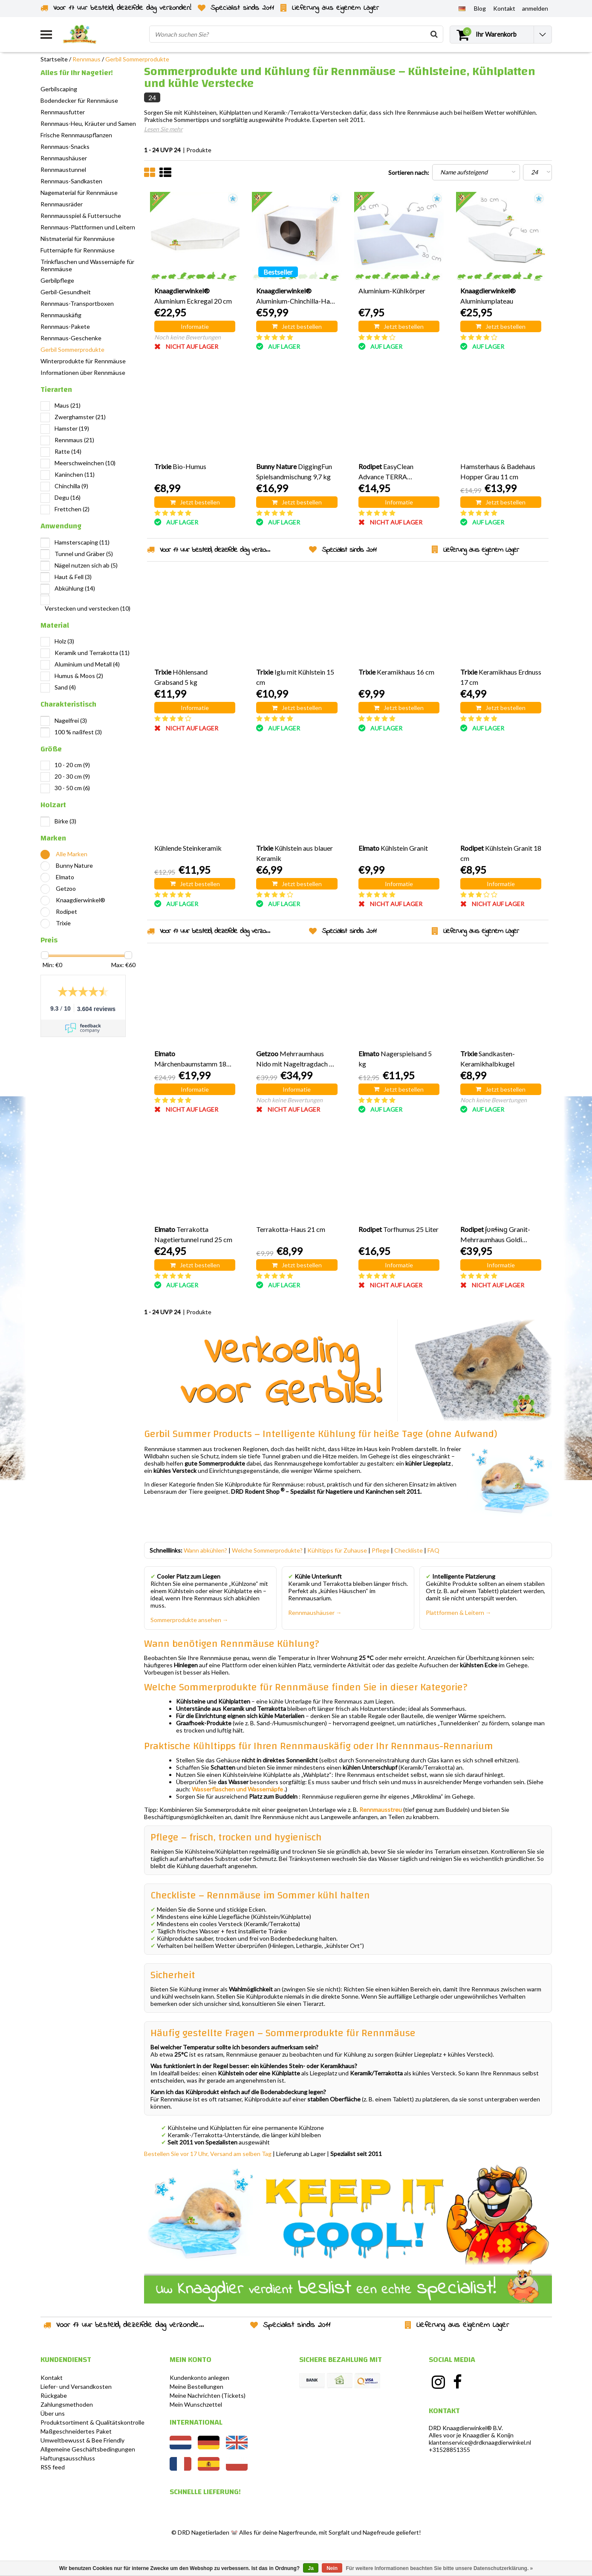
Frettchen (72, 509)
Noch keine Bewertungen (187, 337)
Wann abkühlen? (205, 1550)
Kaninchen (75, 474)
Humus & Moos (79, 675)
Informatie (195, 326)
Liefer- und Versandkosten (76, 2386)
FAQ (433, 1550)
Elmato (65, 877)
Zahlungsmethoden (66, 2404)
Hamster (72, 428)
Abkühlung (75, 588)
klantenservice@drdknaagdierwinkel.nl (480, 2442)
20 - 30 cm (72, 776)
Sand (65, 687)
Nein (332, 2568)
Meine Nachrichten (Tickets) (207, 2395)
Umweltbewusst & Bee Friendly (82, 2440)
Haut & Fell (73, 576)
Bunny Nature (74, 865)
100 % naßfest (78, 732)
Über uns (52, 2413)
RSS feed (52, 2467)
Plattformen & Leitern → (458, 1612)
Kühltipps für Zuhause (337, 1550)
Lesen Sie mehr (163, 129)
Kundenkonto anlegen (199, 2377)
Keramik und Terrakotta (92, 652)
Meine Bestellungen (196, 2386)
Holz (64, 641)
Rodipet (66, 911)
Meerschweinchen (85, 463)
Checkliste (408, 1550)
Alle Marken (71, 854)
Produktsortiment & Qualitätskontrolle (92, 2422)
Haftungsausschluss (67, 2458)
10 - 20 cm (72, 764)
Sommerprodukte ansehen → (189, 1619)
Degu (68, 497)
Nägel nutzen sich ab (86, 565)
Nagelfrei (71, 720)
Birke (65, 821)
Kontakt (51, 2377)
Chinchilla (71, 486)
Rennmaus (86, 59)
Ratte (68, 451)
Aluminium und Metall (87, 664)
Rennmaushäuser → (315, 1612)
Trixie (63, 923)
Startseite (54, 59)
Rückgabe (53, 2395)
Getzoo (66, 888)
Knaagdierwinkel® (80, 900)
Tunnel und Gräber (84, 553)
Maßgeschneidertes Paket (76, 2431)
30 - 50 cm (72, 787)
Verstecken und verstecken (87, 608)
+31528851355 (449, 2449)
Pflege (381, 1550)
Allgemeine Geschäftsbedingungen (87, 2449)
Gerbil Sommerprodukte (137, 59)
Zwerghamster (80, 416)
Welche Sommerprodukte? (267, 1550)
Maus (68, 405)
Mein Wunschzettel (196, 2404)
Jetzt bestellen (297, 326)
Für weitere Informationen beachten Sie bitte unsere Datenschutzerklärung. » (439, 2568)
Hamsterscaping (82, 542)
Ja (310, 2568)
